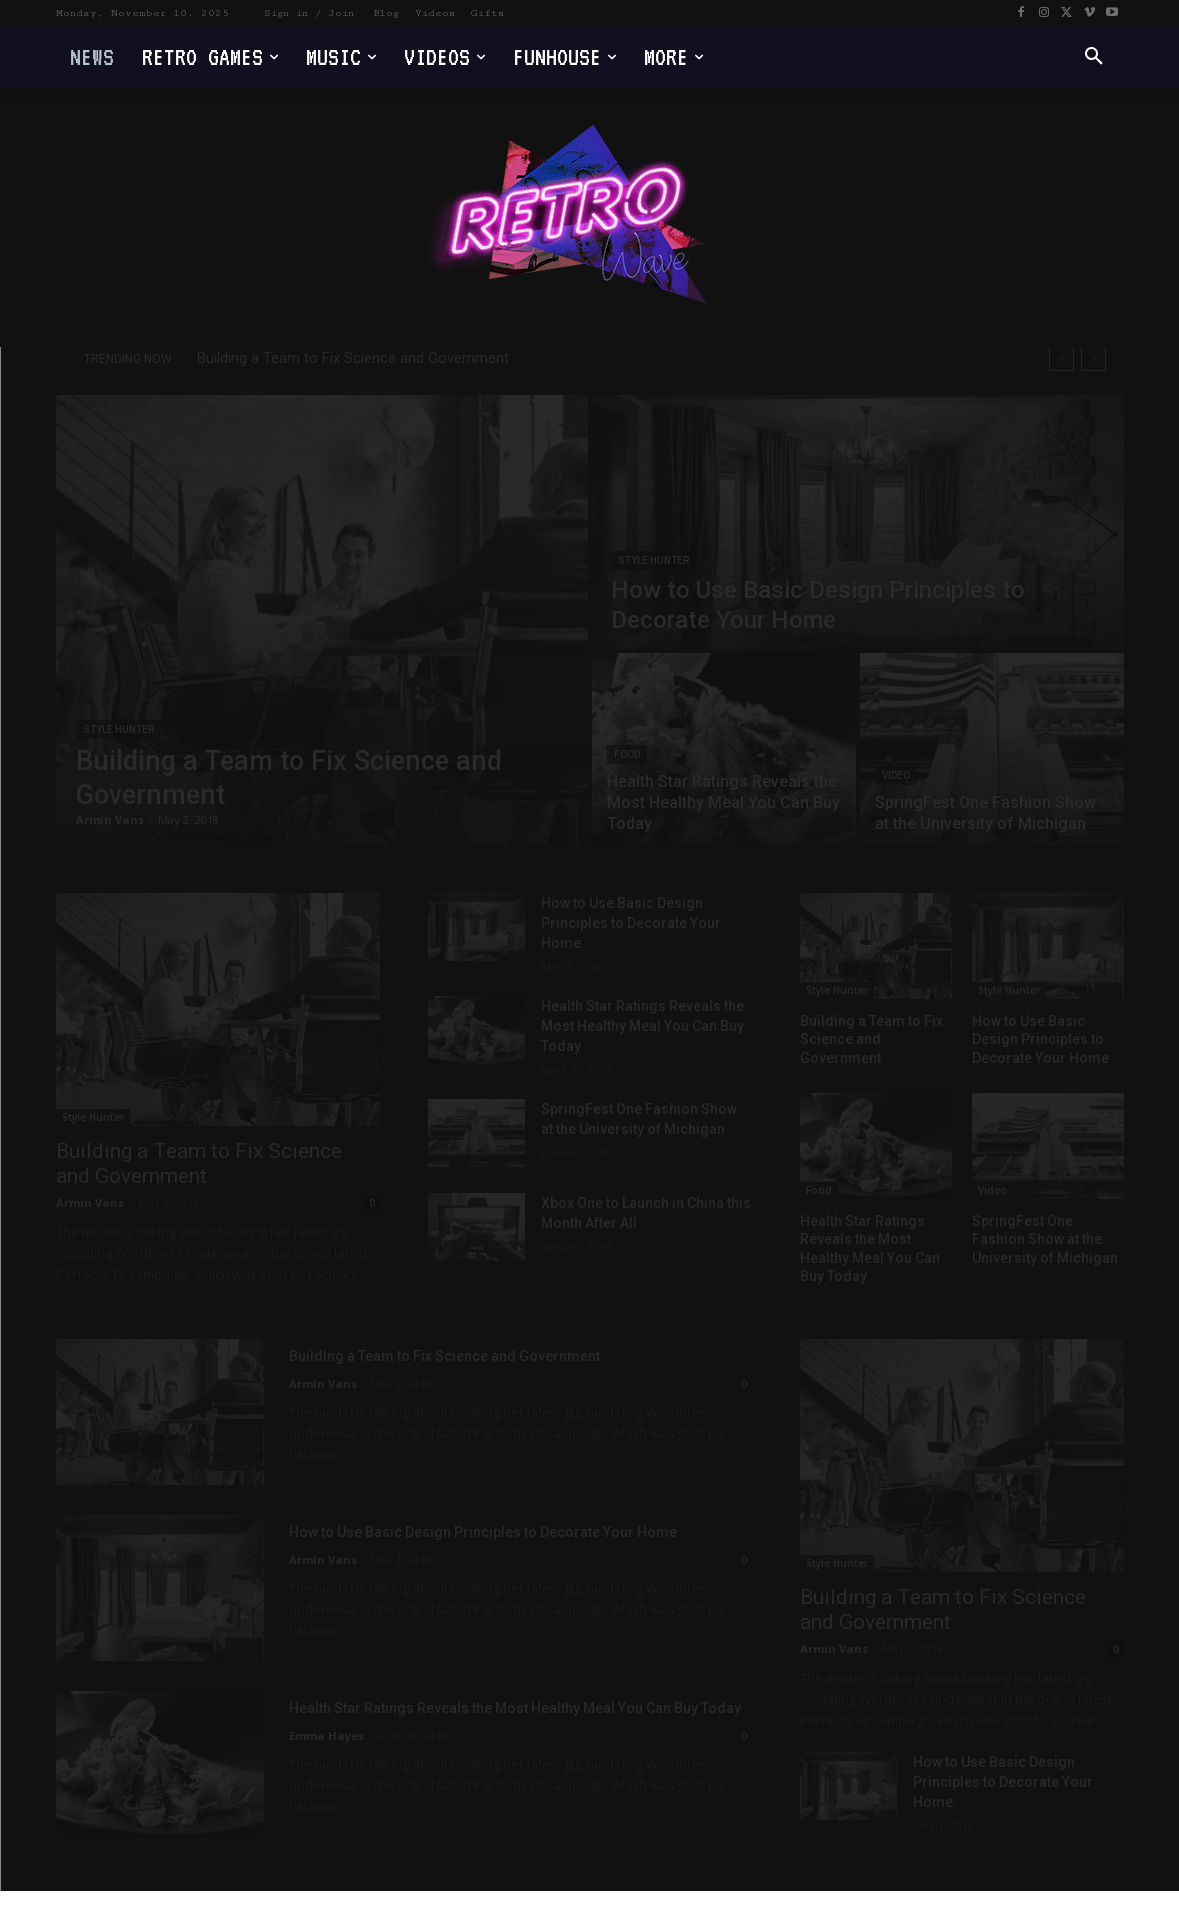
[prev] (1061, 358)
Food (627, 754)
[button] (1094, 57)
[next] (1093, 358)
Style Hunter (118, 729)
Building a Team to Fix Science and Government (353, 358)
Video (896, 775)
